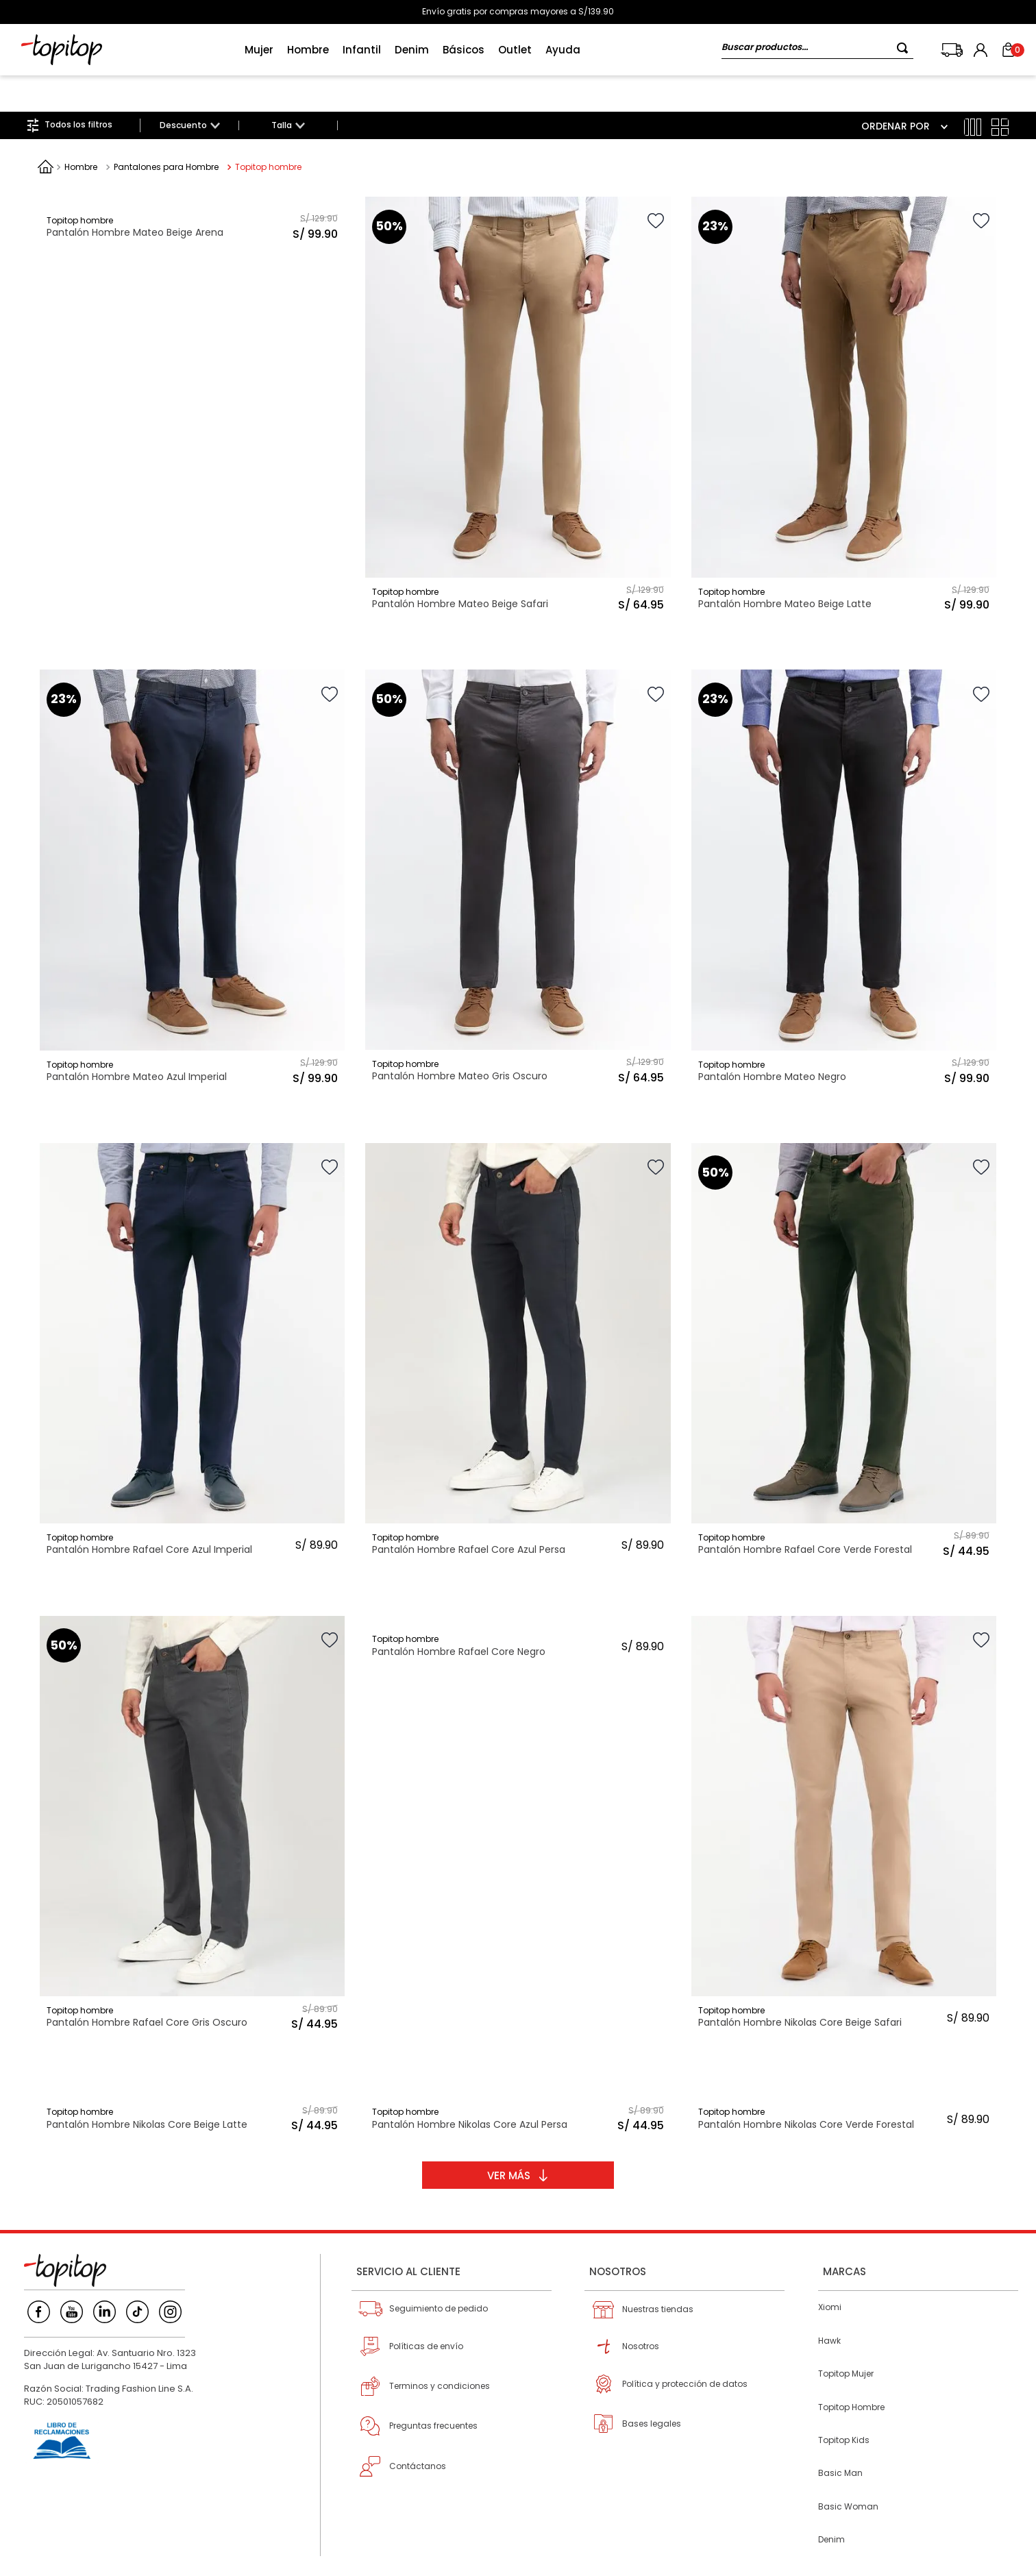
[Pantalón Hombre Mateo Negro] (843, 844)
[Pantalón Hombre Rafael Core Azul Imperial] (192, 1317)
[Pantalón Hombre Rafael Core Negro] (517, 1790)
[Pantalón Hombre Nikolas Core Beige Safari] (843, 1790)
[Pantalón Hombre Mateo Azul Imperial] (192, 844)
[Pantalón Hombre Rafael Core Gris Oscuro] (192, 1790)
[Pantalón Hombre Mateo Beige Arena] (192, 371)
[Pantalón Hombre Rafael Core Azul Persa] (517, 1317)
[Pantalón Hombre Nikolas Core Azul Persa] (517, 2077)
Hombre (80, 130)
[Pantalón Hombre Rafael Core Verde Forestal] (843, 1317)
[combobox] (817, 49)
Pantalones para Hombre (166, 130)
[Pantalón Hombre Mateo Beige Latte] (843, 371)
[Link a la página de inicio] (45, 130)
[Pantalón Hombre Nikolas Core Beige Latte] (192, 2077)
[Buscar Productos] (905, 47)
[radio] (972, 90)
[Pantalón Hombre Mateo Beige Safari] (517, 371)
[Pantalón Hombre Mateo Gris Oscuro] (517, 844)
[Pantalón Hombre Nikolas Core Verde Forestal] (843, 2077)
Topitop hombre (268, 130)
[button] (189, 89)
